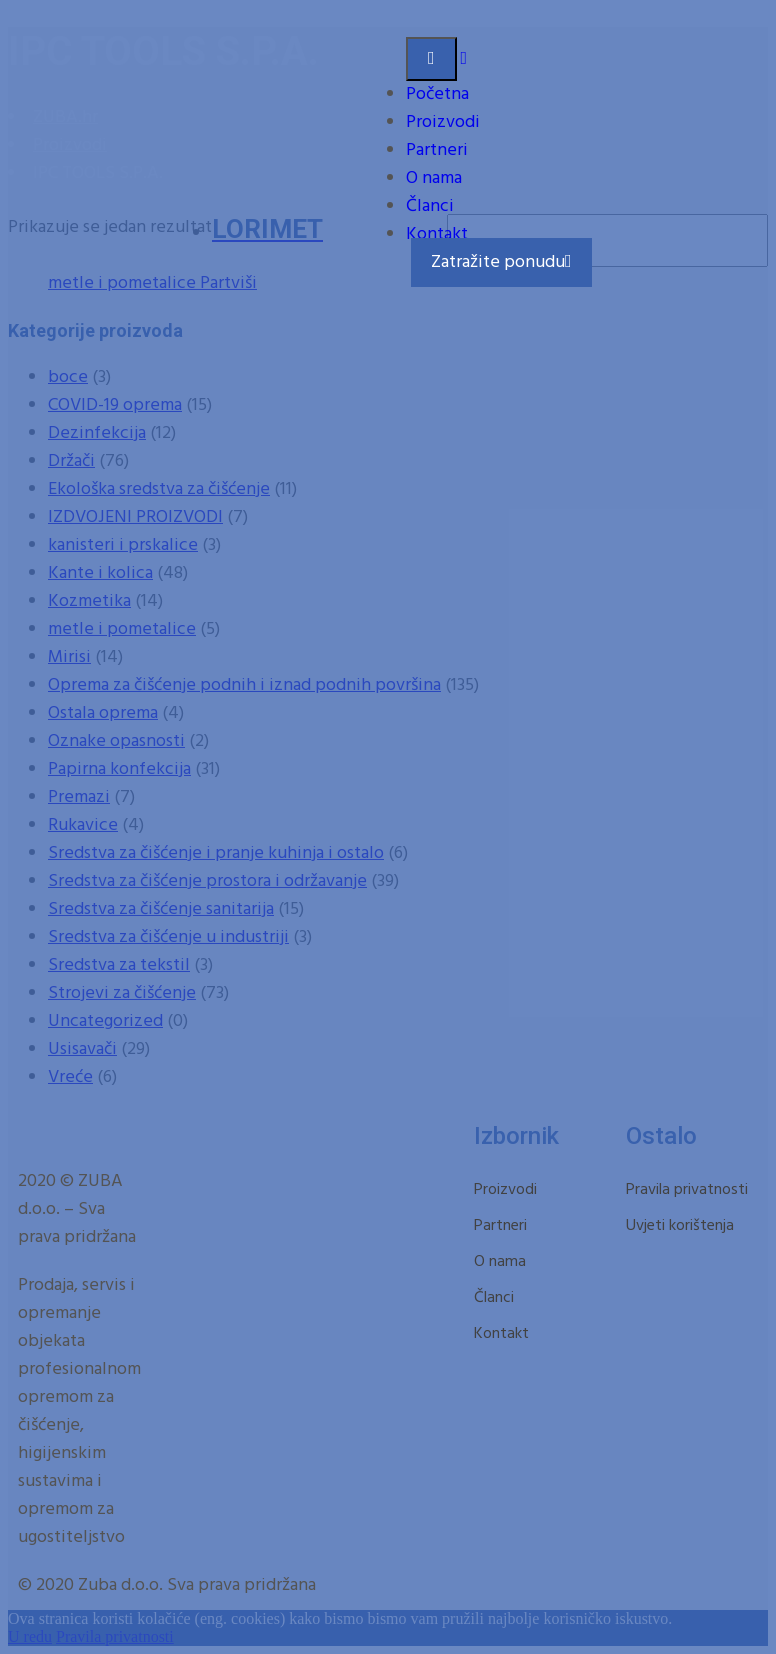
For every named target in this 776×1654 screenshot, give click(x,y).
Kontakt (437, 234)
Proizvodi (443, 122)
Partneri (437, 150)
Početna (437, 94)
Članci (430, 206)
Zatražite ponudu (501, 262)
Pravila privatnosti (687, 1190)
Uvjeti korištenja (680, 1226)
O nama (434, 178)
